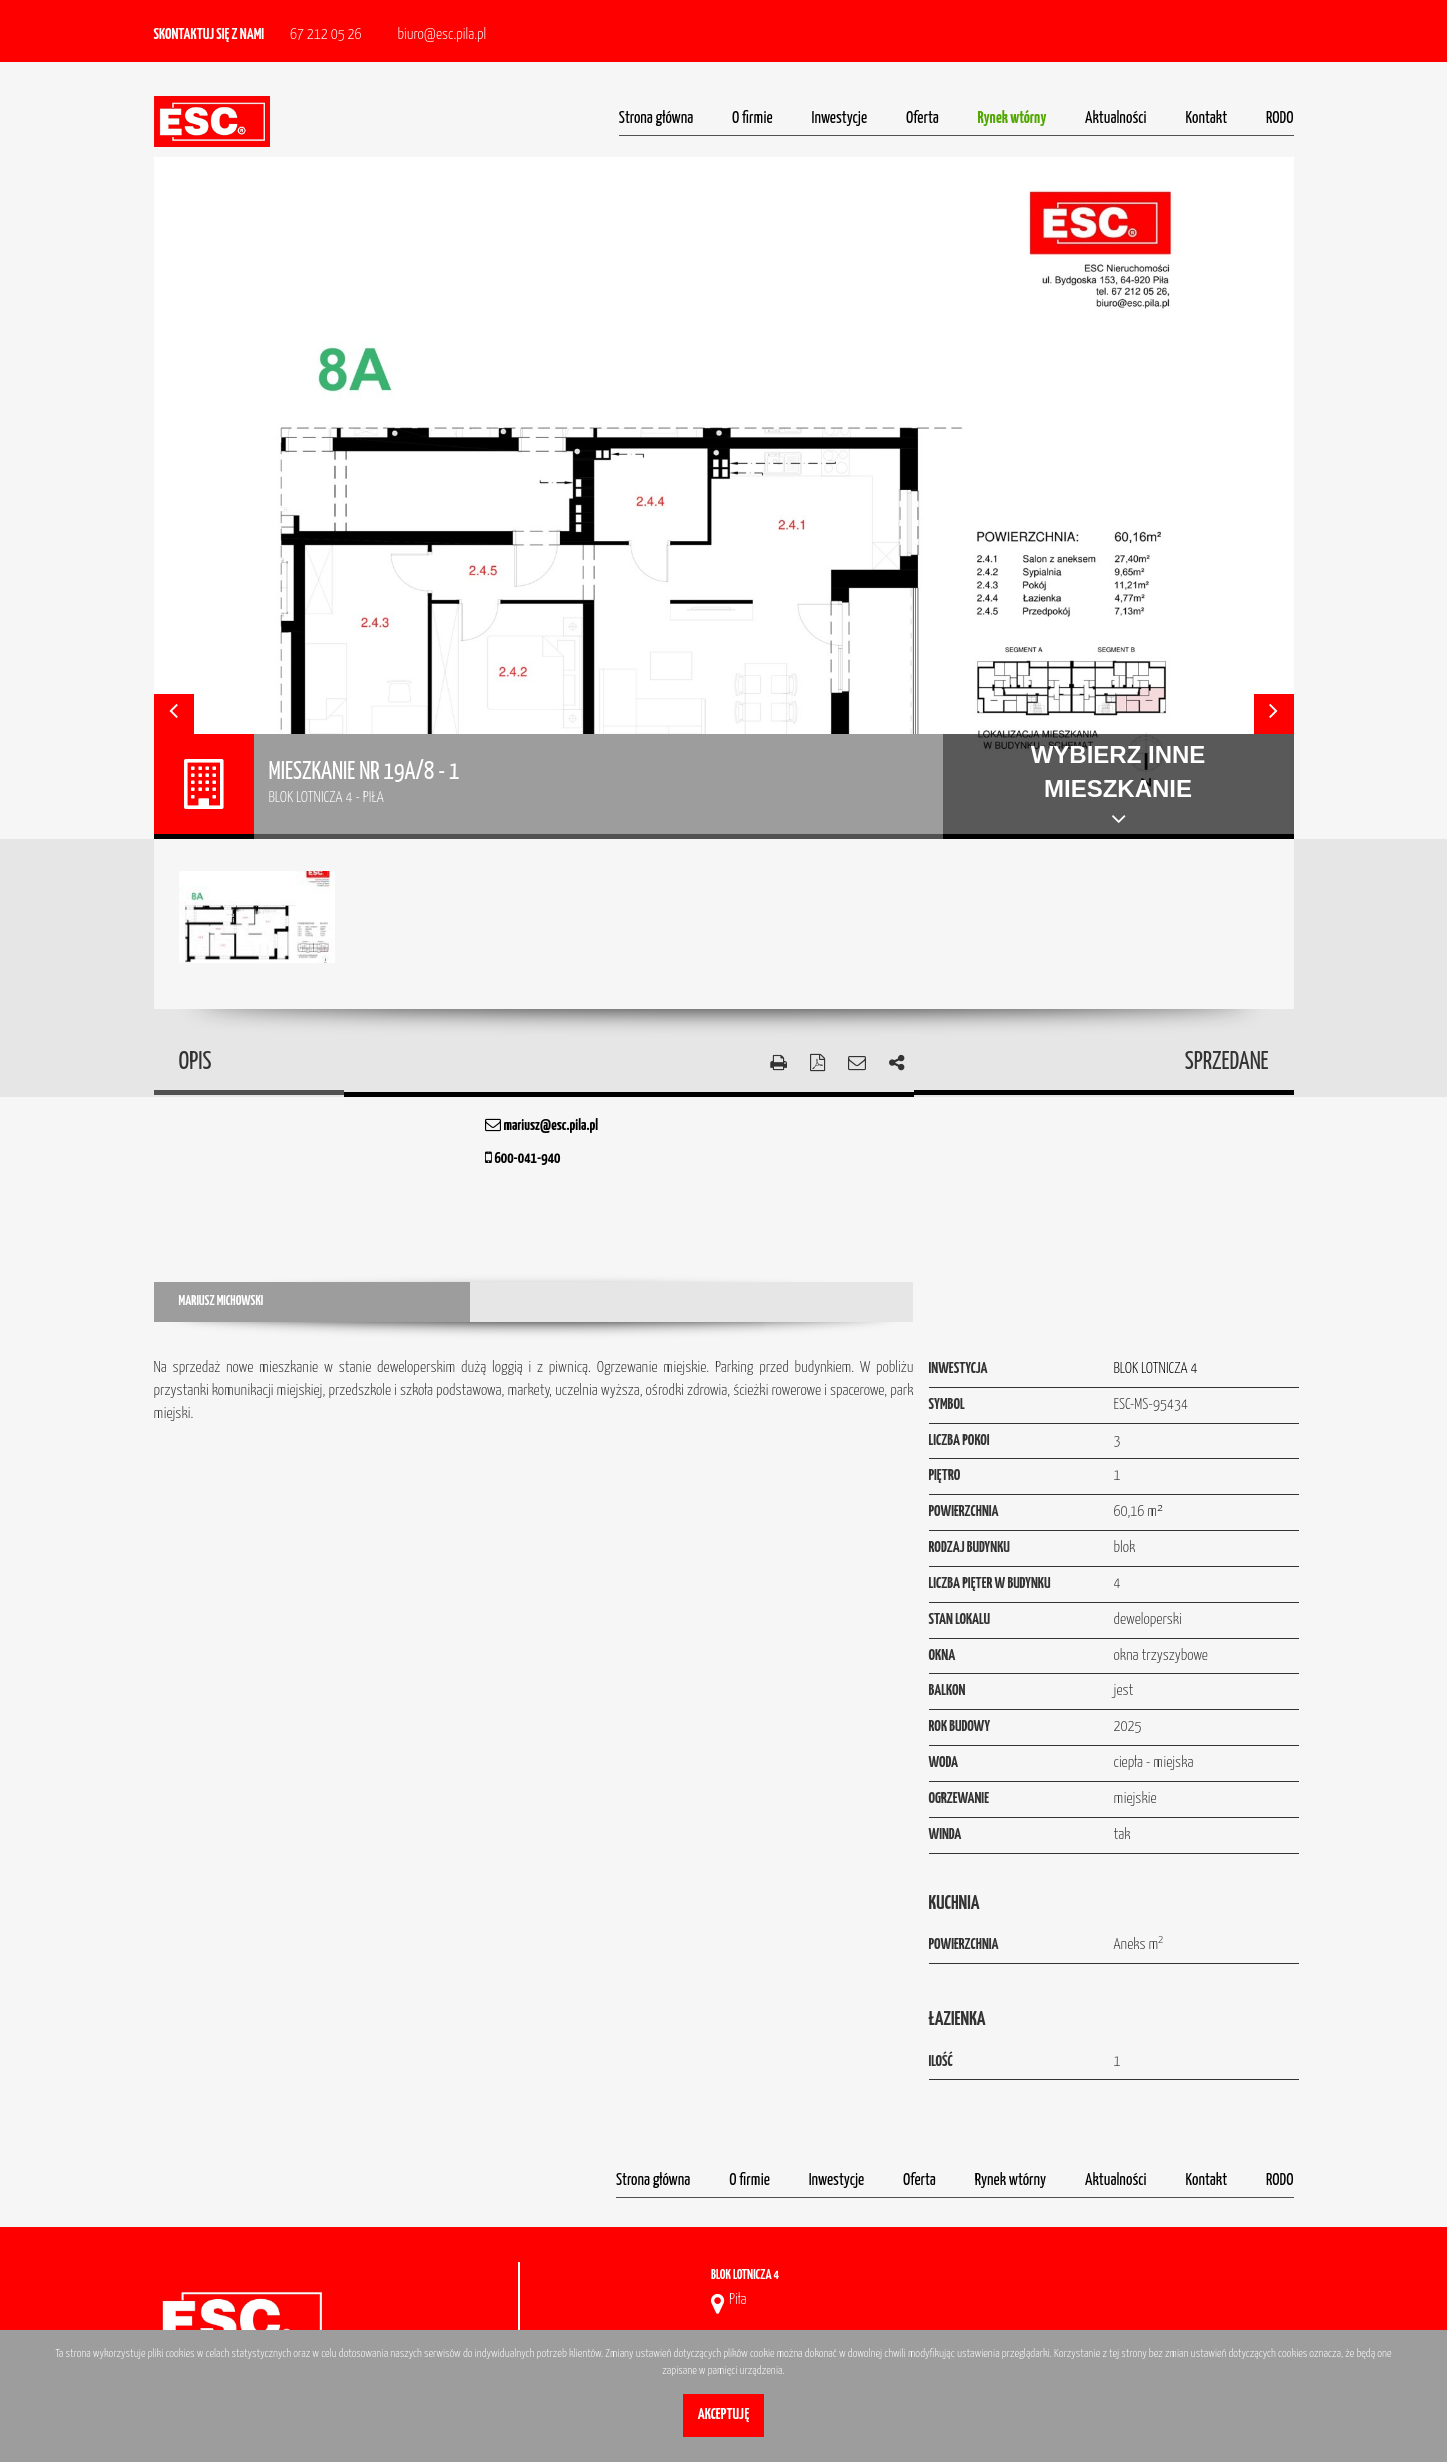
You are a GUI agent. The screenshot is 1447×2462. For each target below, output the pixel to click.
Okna (942, 1655)
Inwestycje (840, 118)
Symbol (947, 1404)
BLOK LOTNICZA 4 (1156, 1368)
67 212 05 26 (326, 34)
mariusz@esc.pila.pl (541, 1125)
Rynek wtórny (1012, 118)
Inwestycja (958, 1368)
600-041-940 (522, 1158)
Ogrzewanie (959, 1798)
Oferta (922, 118)
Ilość (941, 2061)
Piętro (945, 1475)
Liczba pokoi (959, 1440)
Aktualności (1116, 118)
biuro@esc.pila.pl (441, 34)
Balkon (947, 1690)
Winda (945, 1834)
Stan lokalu (960, 1619)
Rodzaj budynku (969, 1547)
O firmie (752, 118)
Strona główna (656, 118)
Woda (944, 1762)
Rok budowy (960, 1726)
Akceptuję (723, 2414)
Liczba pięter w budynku (990, 1583)
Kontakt (1206, 118)
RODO (1280, 118)
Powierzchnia (964, 1511)
